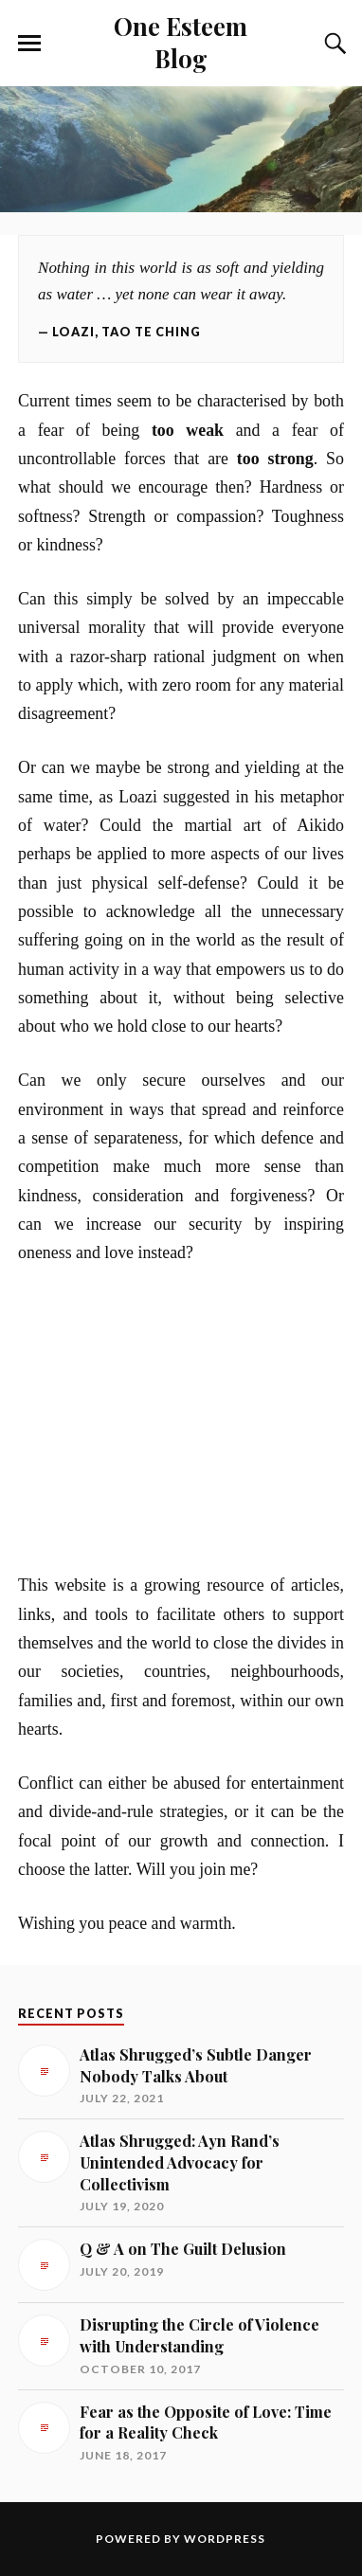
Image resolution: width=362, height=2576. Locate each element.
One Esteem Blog (180, 41)
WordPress (224, 2538)
